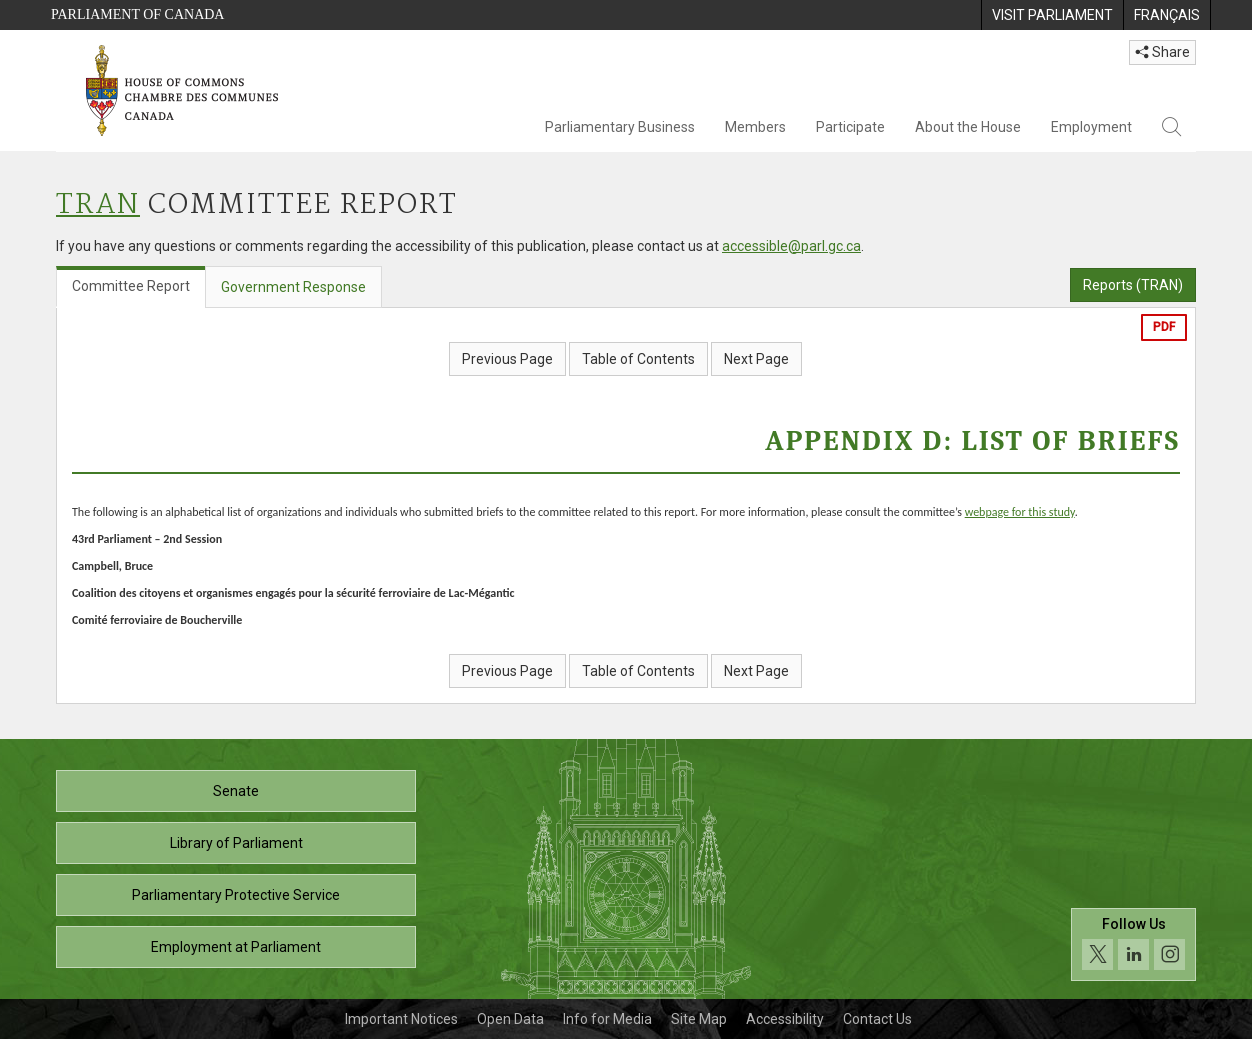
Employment (1091, 127)
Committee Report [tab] (131, 286)
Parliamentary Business (620, 127)
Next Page (756, 359)
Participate (850, 127)
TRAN (98, 205)
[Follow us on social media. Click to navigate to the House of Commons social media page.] (1133, 944)
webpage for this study (1020, 512)
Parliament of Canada (137, 14)
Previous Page (507, 359)
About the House (968, 127)
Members (755, 127)
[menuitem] (1052, 15)
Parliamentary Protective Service (236, 895)
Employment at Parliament (236, 947)
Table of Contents (638, 359)
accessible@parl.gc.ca (791, 246)
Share (1162, 52)
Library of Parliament (236, 843)
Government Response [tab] (293, 287)
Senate (236, 791)
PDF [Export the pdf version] (1164, 327)
